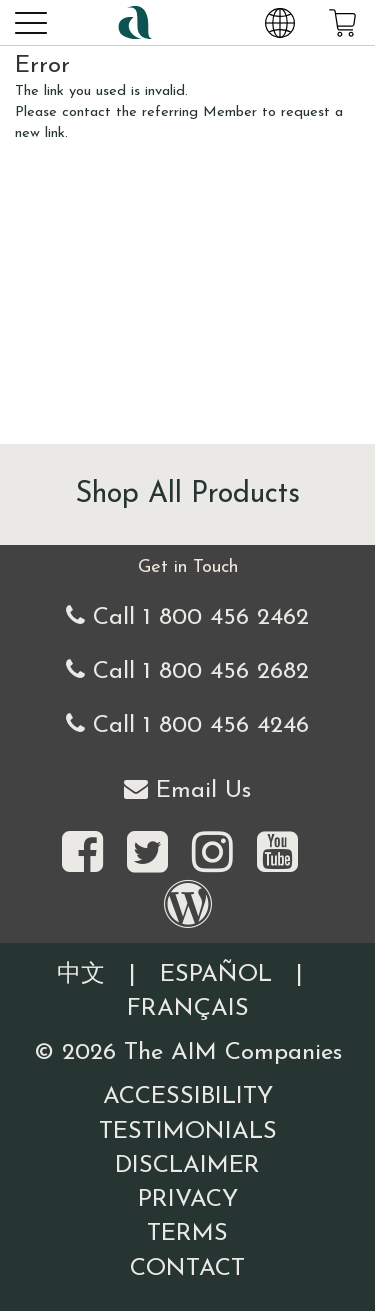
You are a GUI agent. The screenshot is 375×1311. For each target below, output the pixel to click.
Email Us (187, 789)
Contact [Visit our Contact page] (187, 1269)
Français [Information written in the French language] (188, 1009)
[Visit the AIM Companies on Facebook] (82, 854)
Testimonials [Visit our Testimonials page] (188, 1132)
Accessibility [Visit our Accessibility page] (188, 1097)
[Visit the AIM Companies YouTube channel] (277, 854)
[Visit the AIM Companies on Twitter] (147, 854)
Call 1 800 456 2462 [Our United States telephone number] (187, 616)
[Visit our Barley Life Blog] (188, 906)
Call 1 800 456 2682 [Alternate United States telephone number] (187, 670)
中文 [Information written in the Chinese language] (81, 975)
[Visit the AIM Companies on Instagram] (212, 854)
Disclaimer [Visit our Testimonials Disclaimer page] (187, 1166)
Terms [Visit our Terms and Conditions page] (187, 1234)
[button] (30, 22)
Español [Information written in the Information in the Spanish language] (216, 975)
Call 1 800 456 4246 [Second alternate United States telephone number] (187, 724)
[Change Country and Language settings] (280, 22)
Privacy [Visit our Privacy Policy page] (188, 1200)
